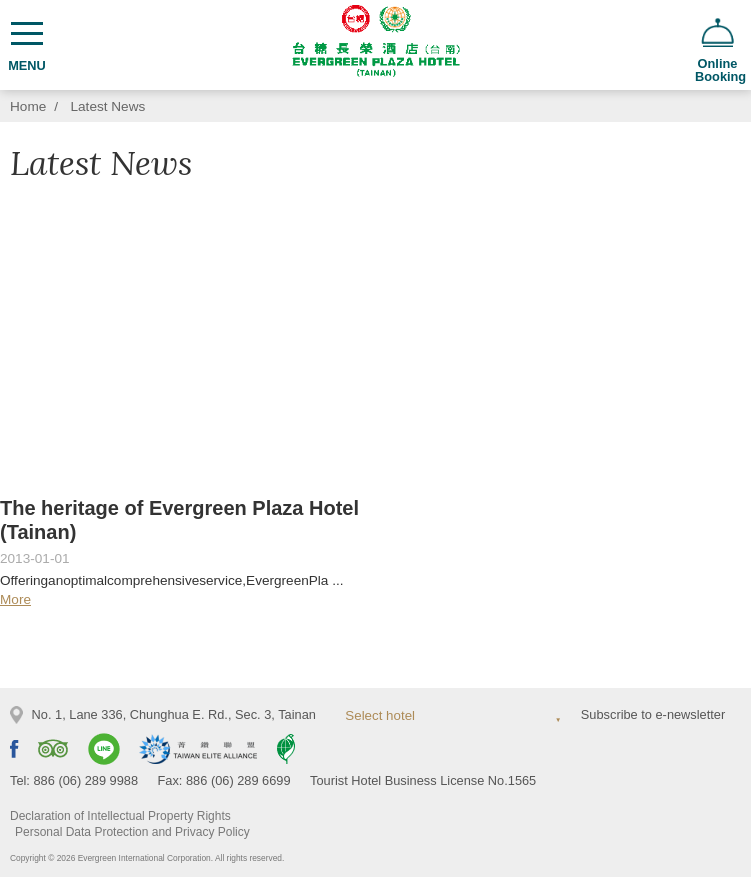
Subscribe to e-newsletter (653, 714)
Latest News (108, 106)
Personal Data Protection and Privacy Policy (132, 832)
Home (28, 106)
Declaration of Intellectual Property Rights (120, 816)
